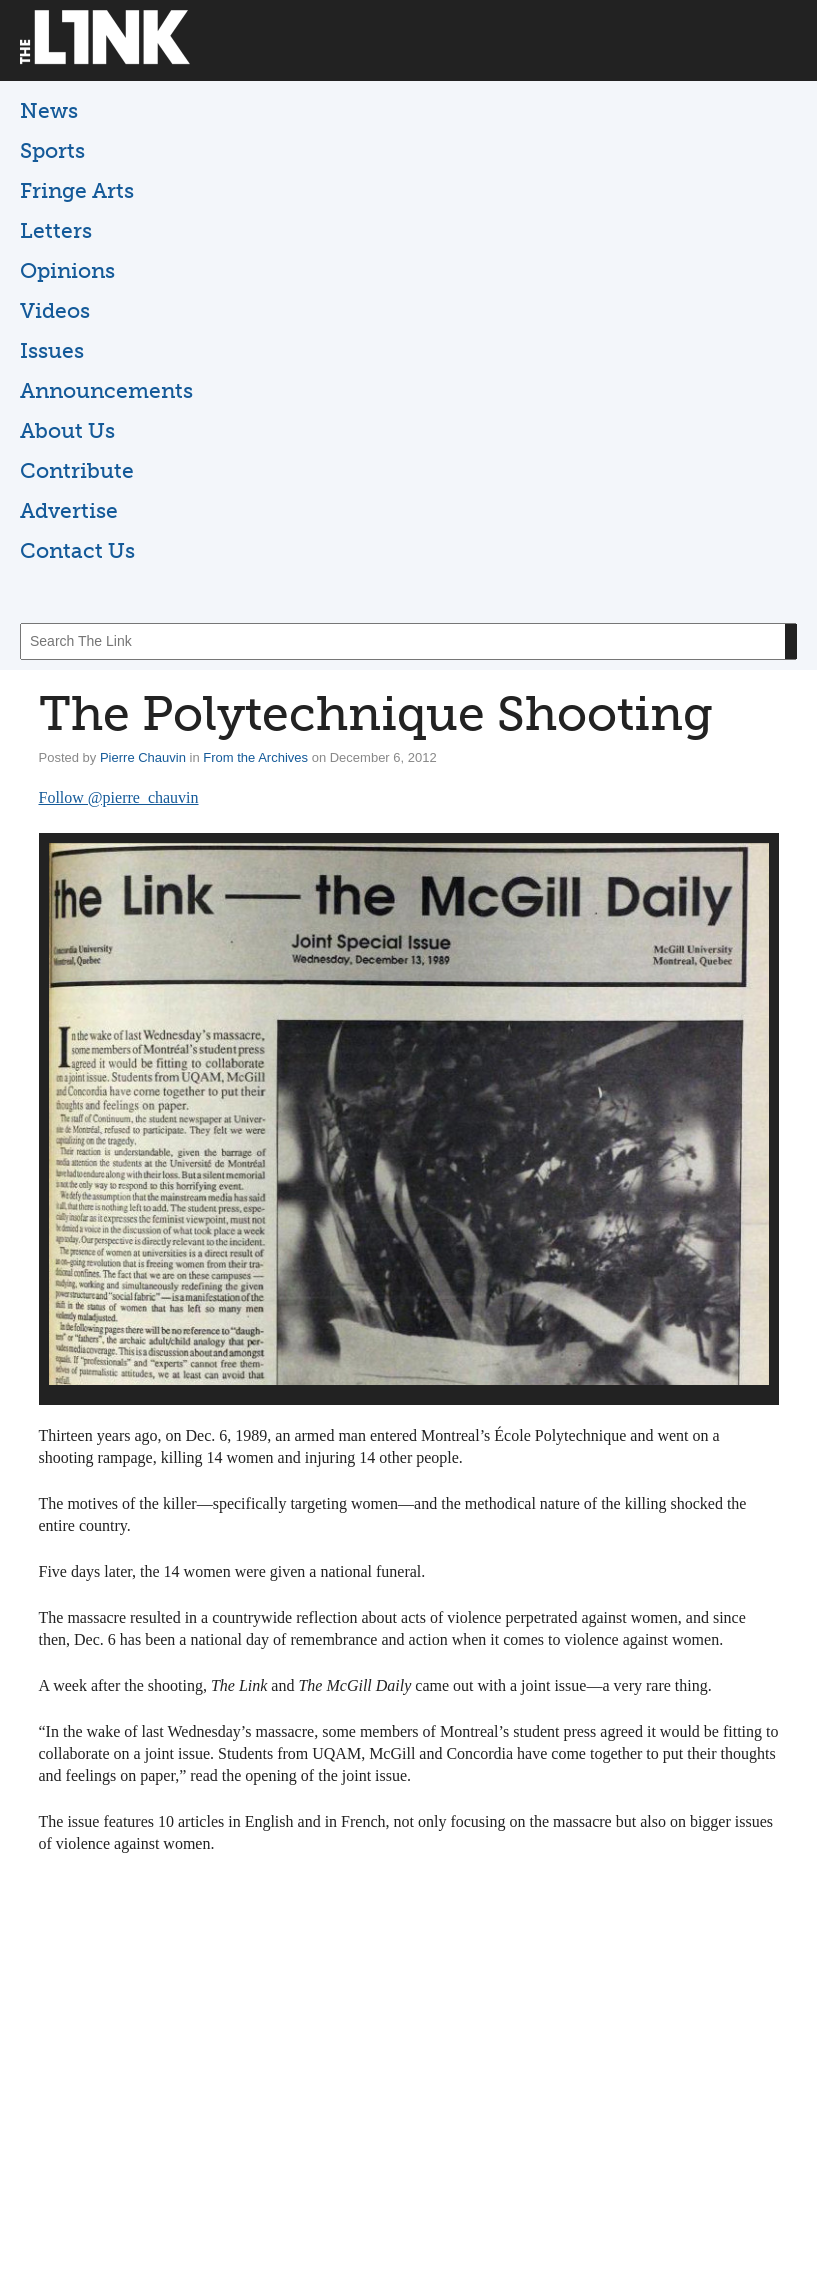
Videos (55, 310)
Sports (52, 150)
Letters (56, 230)
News (49, 110)
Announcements (106, 390)
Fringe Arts (77, 190)
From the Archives (255, 757)
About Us (67, 430)
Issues (52, 350)
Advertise (69, 510)
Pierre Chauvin (143, 757)
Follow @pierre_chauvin (119, 797)
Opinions (67, 270)
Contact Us (77, 550)
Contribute (77, 470)
